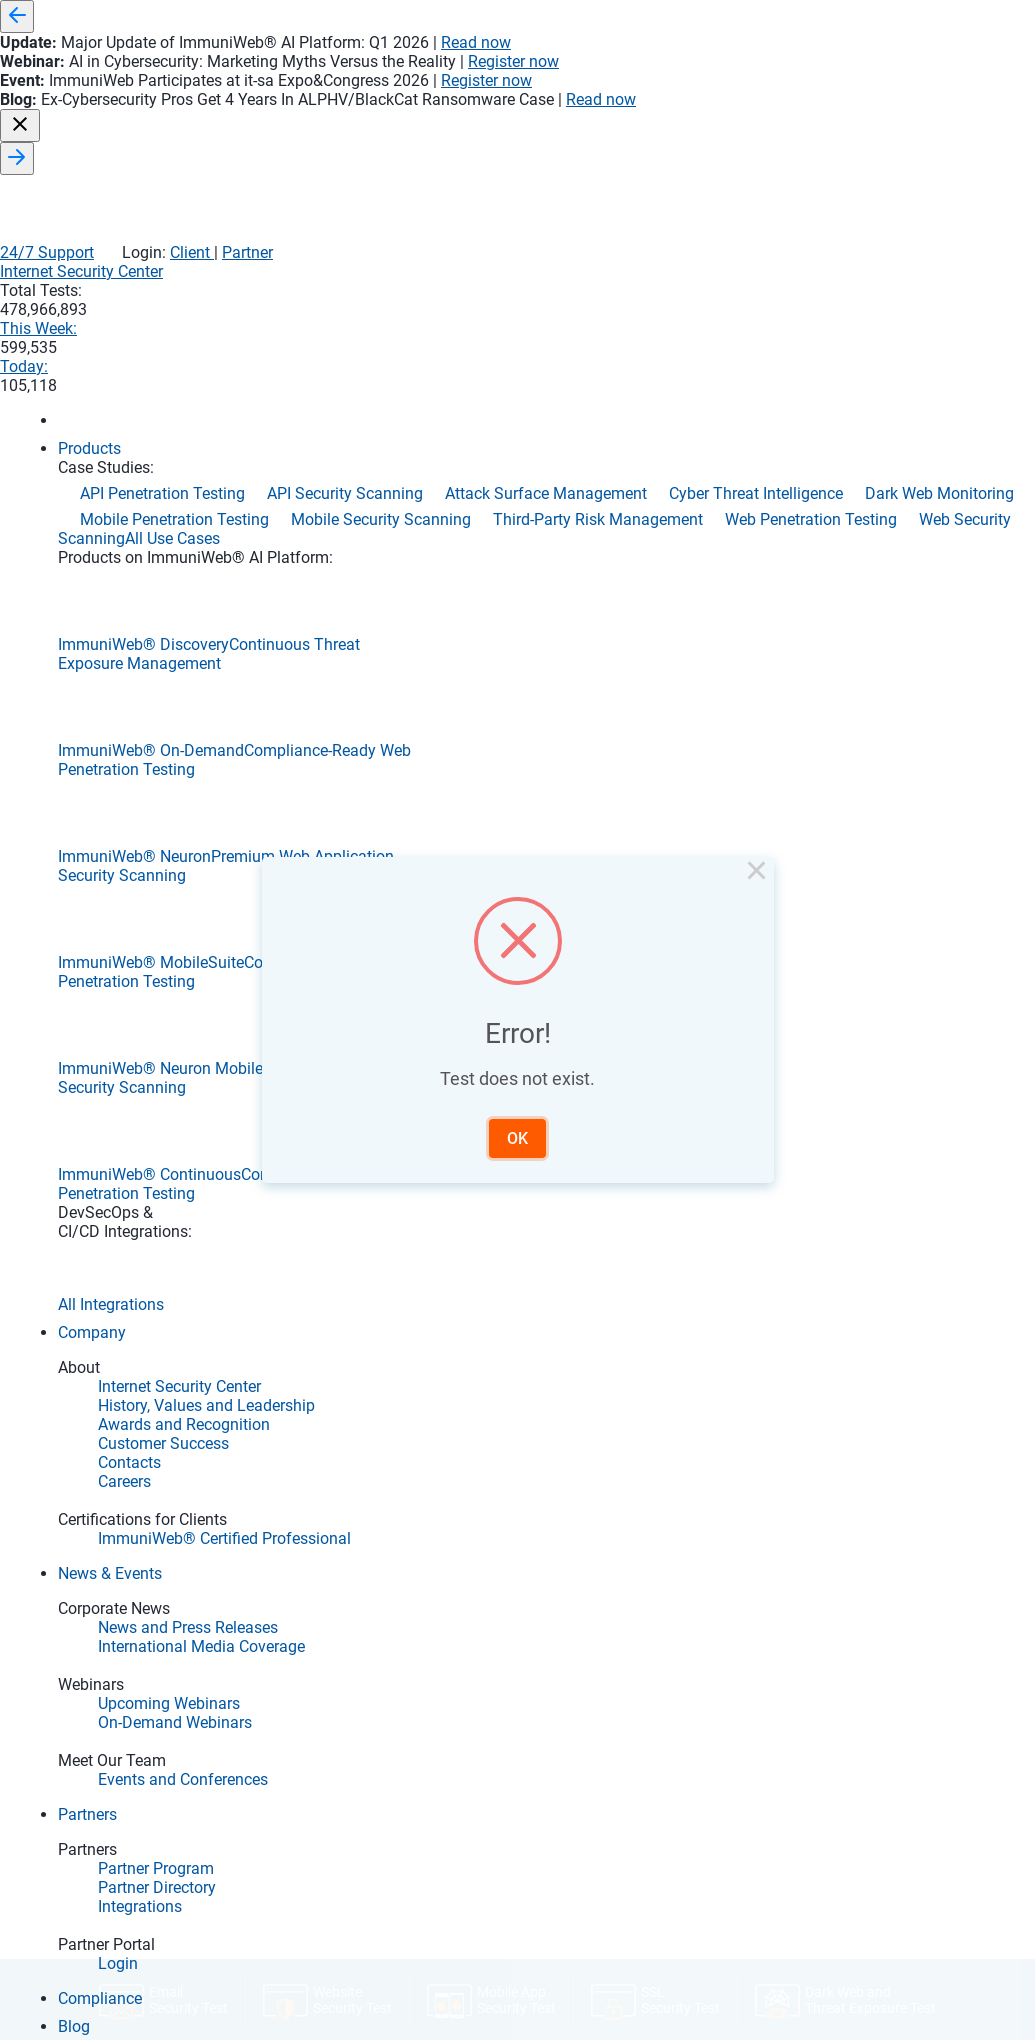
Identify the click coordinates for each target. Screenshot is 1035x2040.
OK (518, 1120)
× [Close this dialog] (718, 897)
